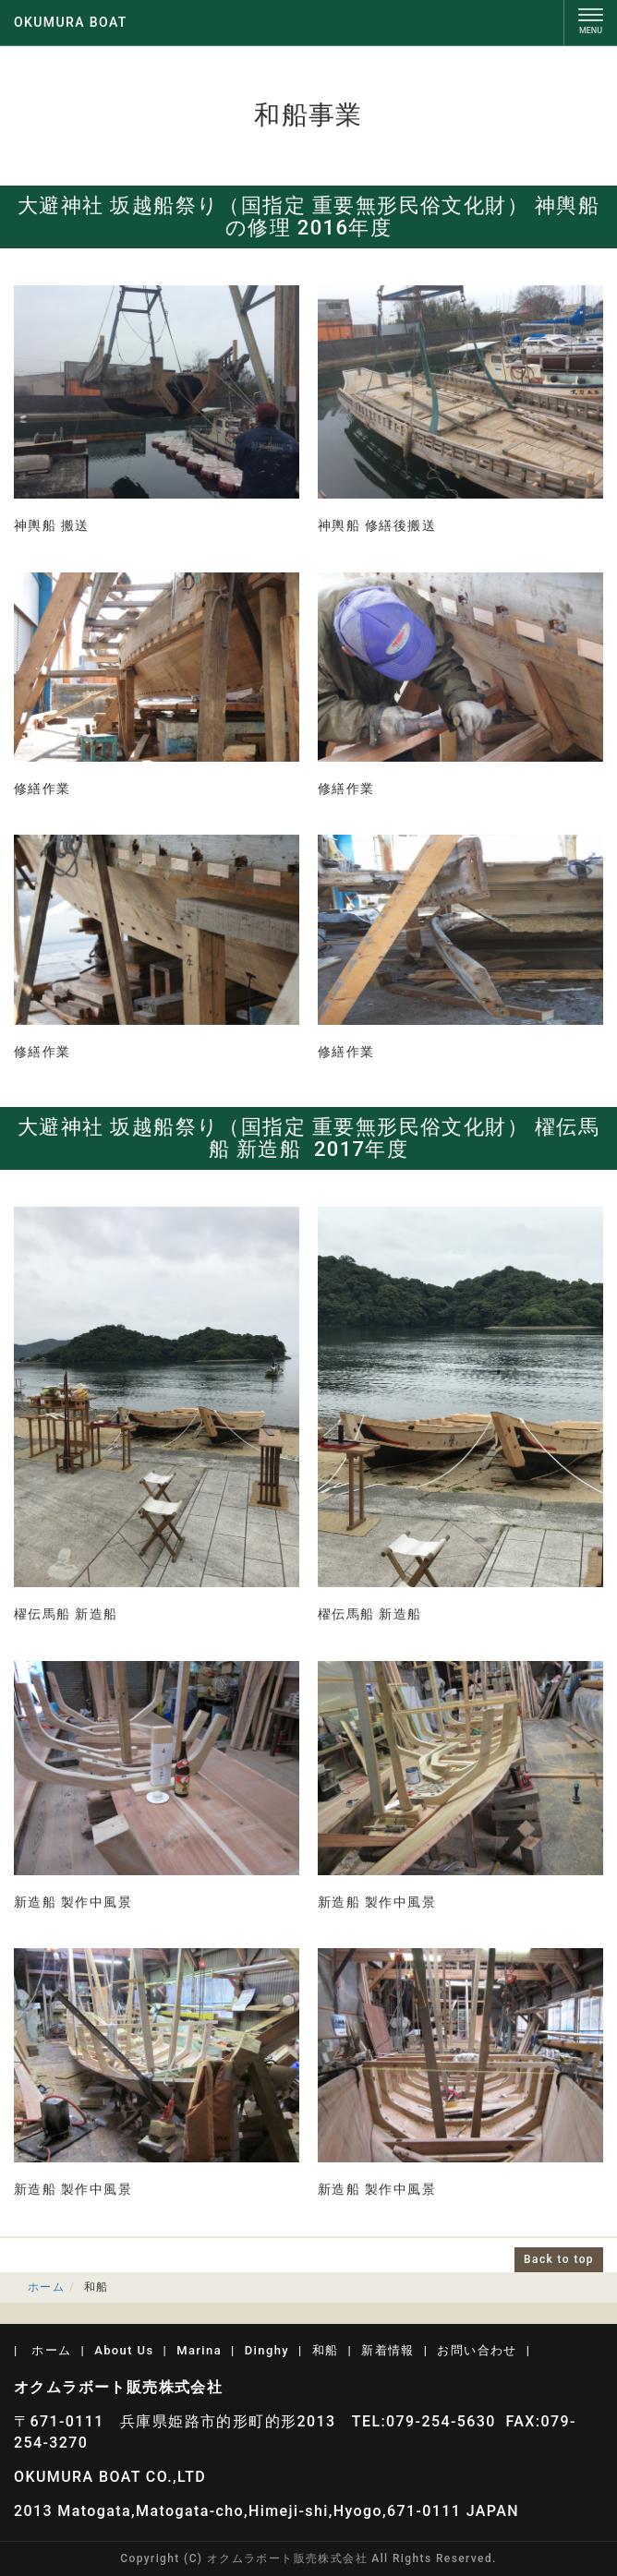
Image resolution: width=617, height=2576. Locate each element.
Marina (199, 2350)
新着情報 (388, 2350)
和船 (325, 2350)
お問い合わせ (476, 2350)
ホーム (46, 2287)
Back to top (559, 2259)
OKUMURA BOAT (70, 22)
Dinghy (267, 2350)
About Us (123, 2350)
